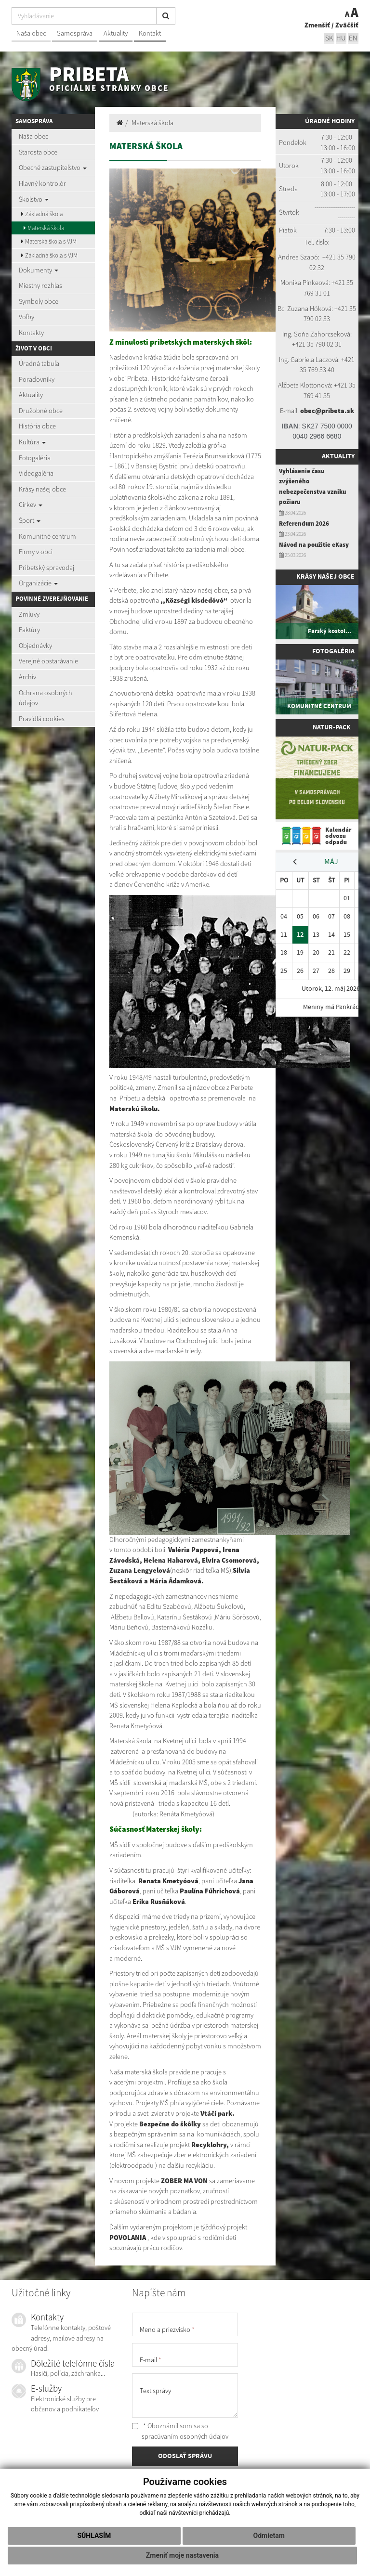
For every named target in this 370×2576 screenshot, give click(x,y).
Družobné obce (41, 410)
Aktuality (116, 33)
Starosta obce (38, 152)
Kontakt (150, 33)
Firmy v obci (36, 551)
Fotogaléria (35, 457)
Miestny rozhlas (40, 285)
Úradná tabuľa (39, 363)
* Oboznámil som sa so (180, 2431)
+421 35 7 (335, 257)
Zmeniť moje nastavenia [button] (182, 2555)
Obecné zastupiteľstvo (53, 167)
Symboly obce (38, 301)
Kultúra (32, 442)
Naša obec (31, 33)
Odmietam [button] (269, 2535)
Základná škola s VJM (49, 255)
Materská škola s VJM (49, 241)
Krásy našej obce (42, 489)
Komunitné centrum (47, 536)
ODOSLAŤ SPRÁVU (185, 2456)
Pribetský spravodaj (46, 567)
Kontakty (31, 332)
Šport (29, 520)
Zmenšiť (317, 25)
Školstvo (34, 199)
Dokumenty (38, 270)
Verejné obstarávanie (48, 661)
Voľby (26, 316)
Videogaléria (36, 473)
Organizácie (38, 583)
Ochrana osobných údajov (45, 698)
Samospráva (74, 33)
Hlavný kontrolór (42, 183)
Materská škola (44, 228)
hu (341, 37)
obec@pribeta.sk (327, 410)
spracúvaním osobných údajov (185, 2436)
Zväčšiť (346, 25)
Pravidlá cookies (42, 718)
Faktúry (29, 629)
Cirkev (30, 504)
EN (353, 37)
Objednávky (35, 645)
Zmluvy (29, 614)
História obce (37, 426)
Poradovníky (36, 379)
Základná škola (42, 214)
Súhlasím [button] (94, 2535)
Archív (27, 677)
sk (329, 37)
